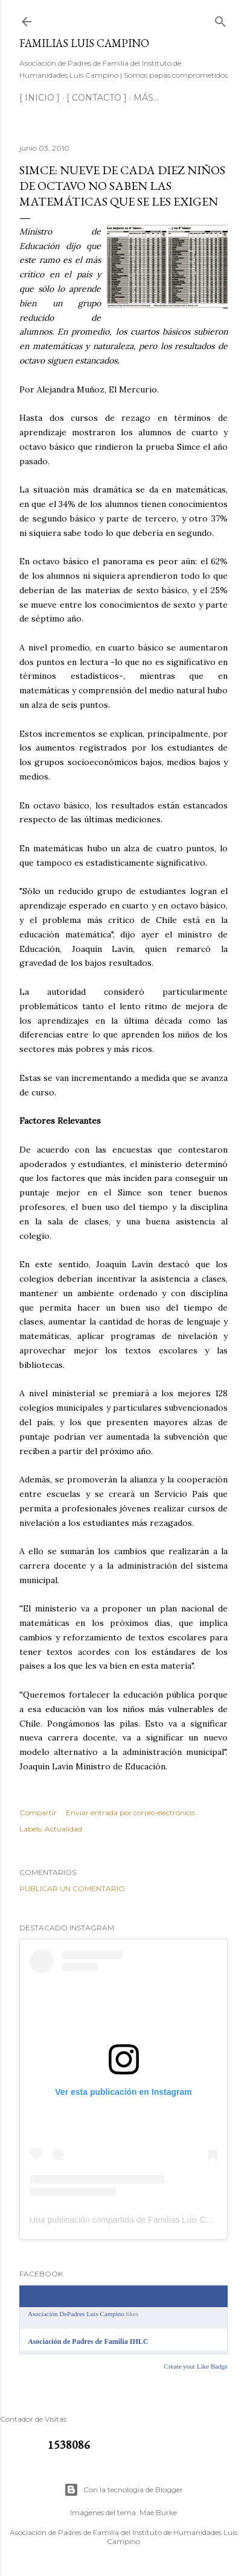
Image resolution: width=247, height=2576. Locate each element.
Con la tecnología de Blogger (123, 2490)
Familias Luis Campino (84, 43)
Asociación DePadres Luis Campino (76, 2313)
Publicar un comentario (72, 1888)
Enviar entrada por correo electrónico (130, 1812)
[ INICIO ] (39, 97)
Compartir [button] (38, 1812)
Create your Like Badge (196, 2366)
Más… (146, 97)
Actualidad (63, 1828)
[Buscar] (220, 19)
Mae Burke (158, 2512)
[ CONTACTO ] (96, 97)
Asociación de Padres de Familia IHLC (88, 2341)
